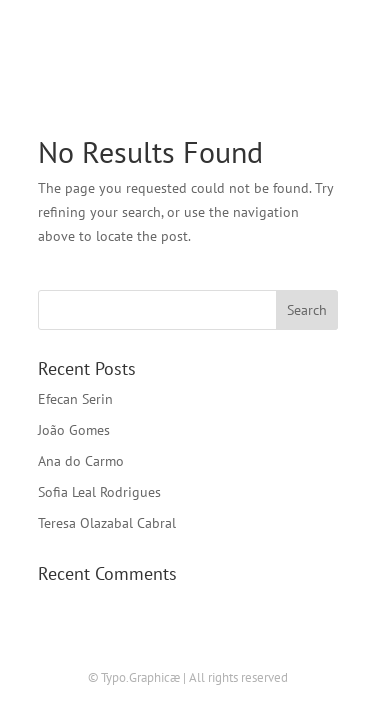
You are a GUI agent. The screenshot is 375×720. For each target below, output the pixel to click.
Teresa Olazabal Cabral (107, 523)
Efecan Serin (75, 399)
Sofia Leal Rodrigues (99, 492)
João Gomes (74, 430)
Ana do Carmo (81, 461)
